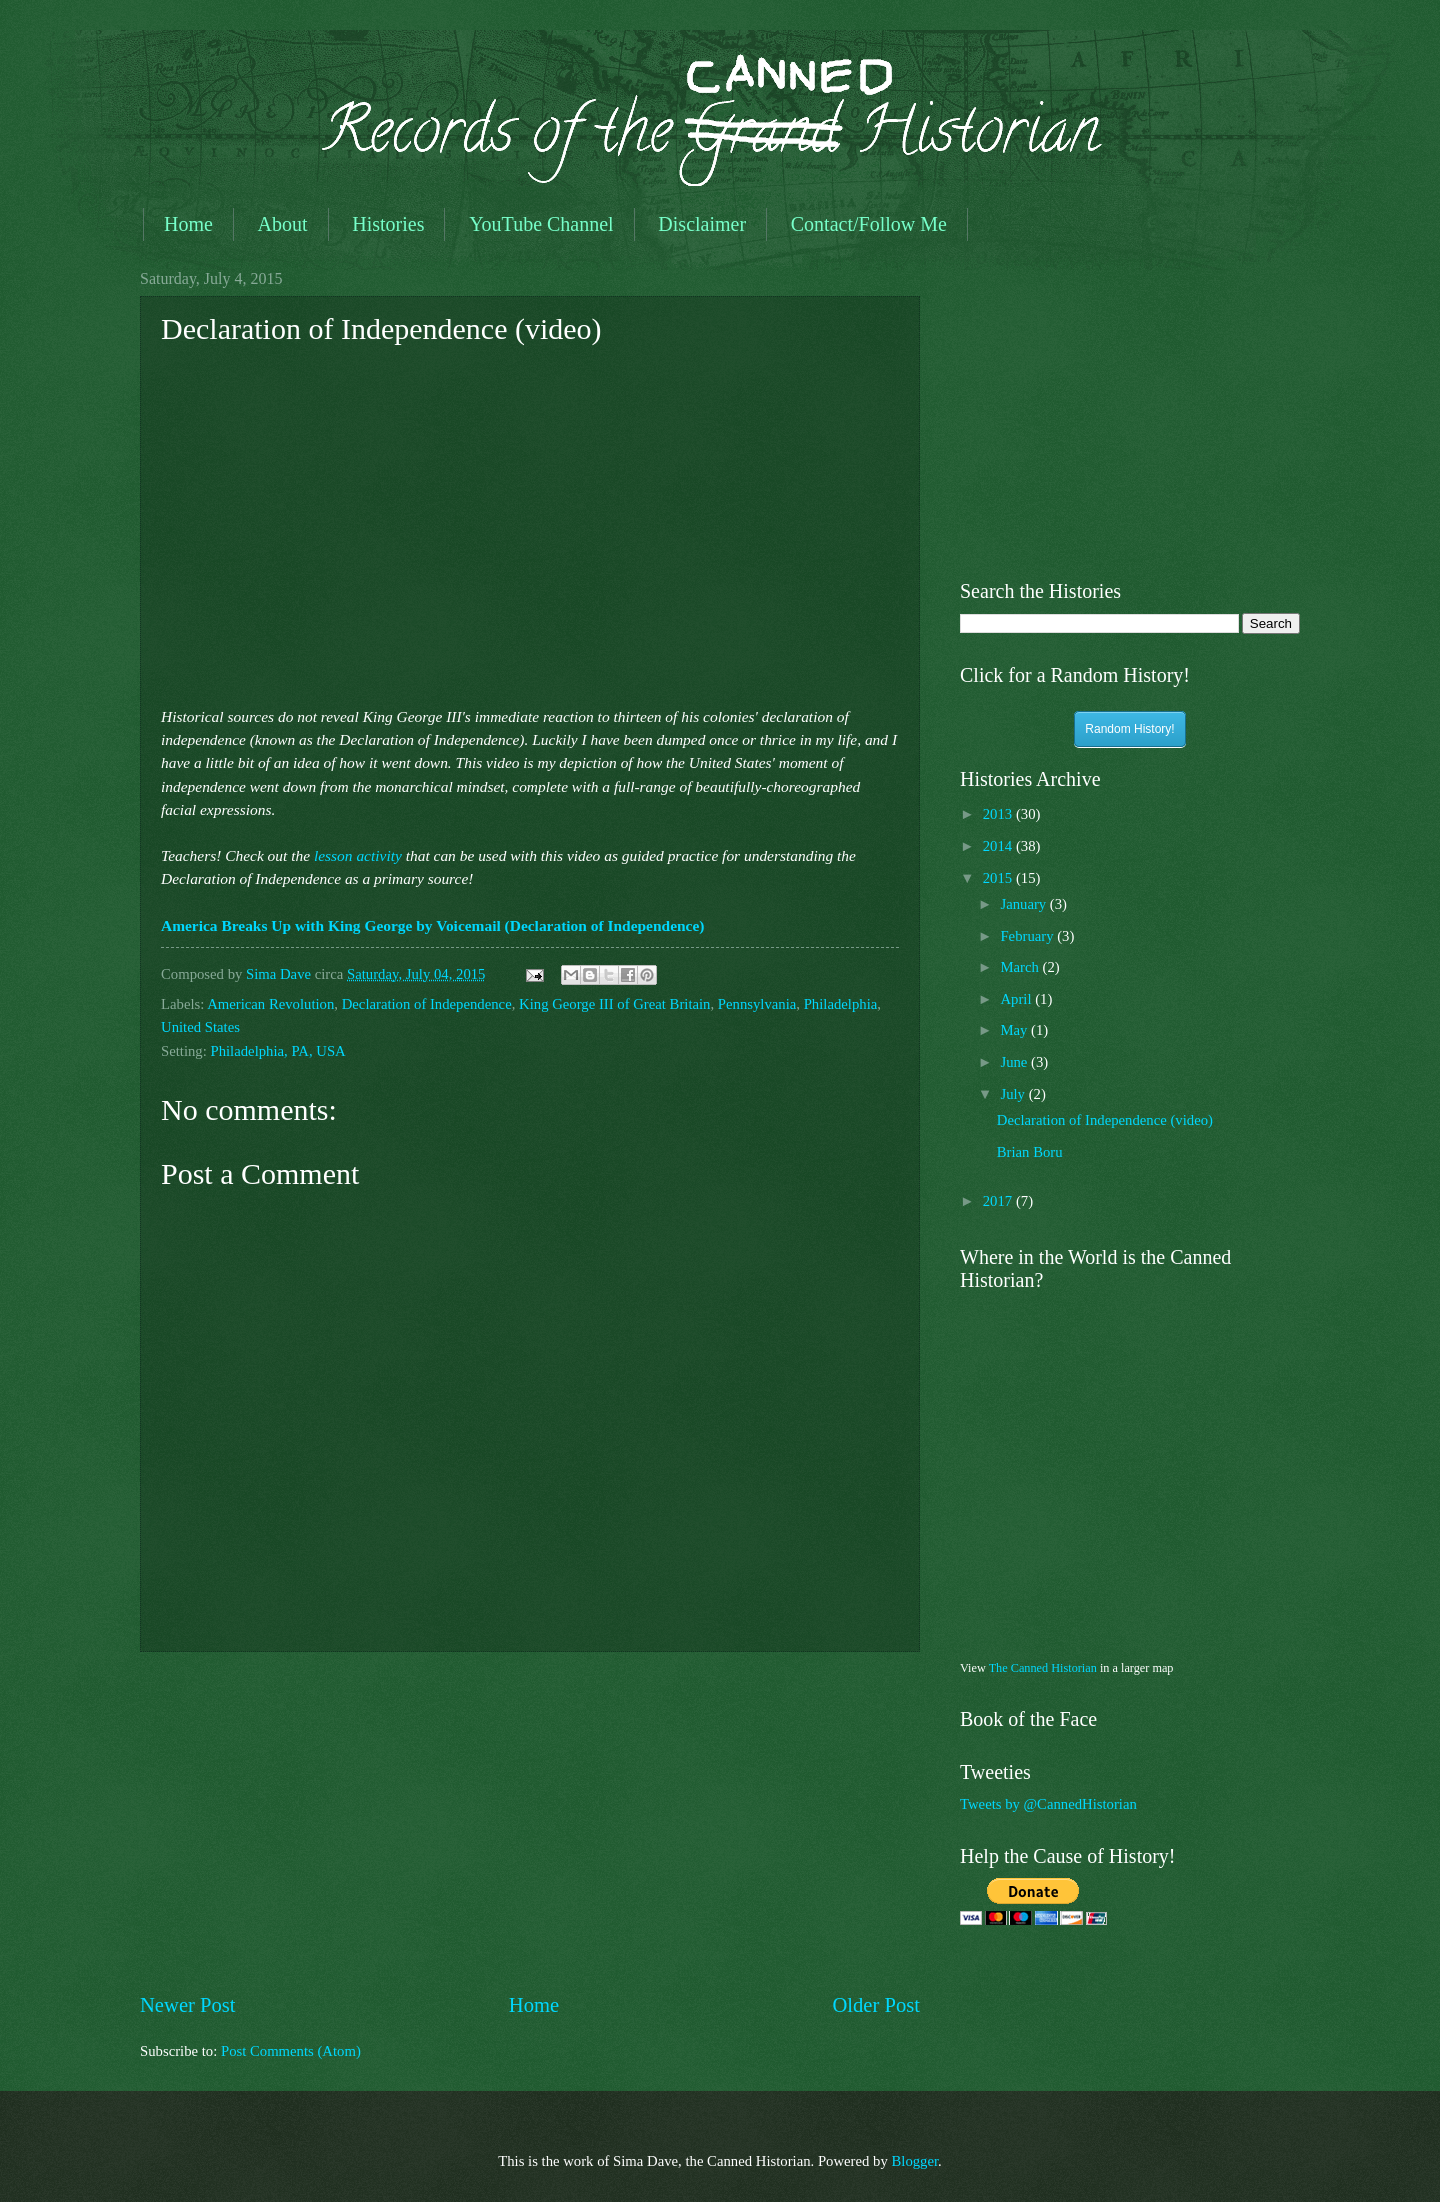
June (1015, 1062)
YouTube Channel (541, 224)
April (1017, 999)
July (1014, 1094)
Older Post (876, 2005)
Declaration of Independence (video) (1105, 1120)
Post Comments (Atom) (291, 2051)
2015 (999, 878)
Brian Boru (1030, 1152)
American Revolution (270, 1004)
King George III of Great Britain (614, 1004)
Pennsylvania (757, 1004)
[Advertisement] (530, 1822)
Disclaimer (702, 224)
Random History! (1129, 729)
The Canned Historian (1043, 1668)
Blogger (914, 2161)
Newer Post (188, 2005)
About (283, 224)
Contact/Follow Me (869, 224)
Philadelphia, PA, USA (277, 1051)
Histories (388, 224)
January (1024, 904)
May (1015, 1030)
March (1021, 967)
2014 (999, 846)
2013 (999, 814)
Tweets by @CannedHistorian (1048, 1804)
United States (200, 1027)
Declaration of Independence (427, 1004)
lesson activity (358, 855)
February (1028, 936)
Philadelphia (841, 1004)
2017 (999, 1201)
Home (188, 224)
